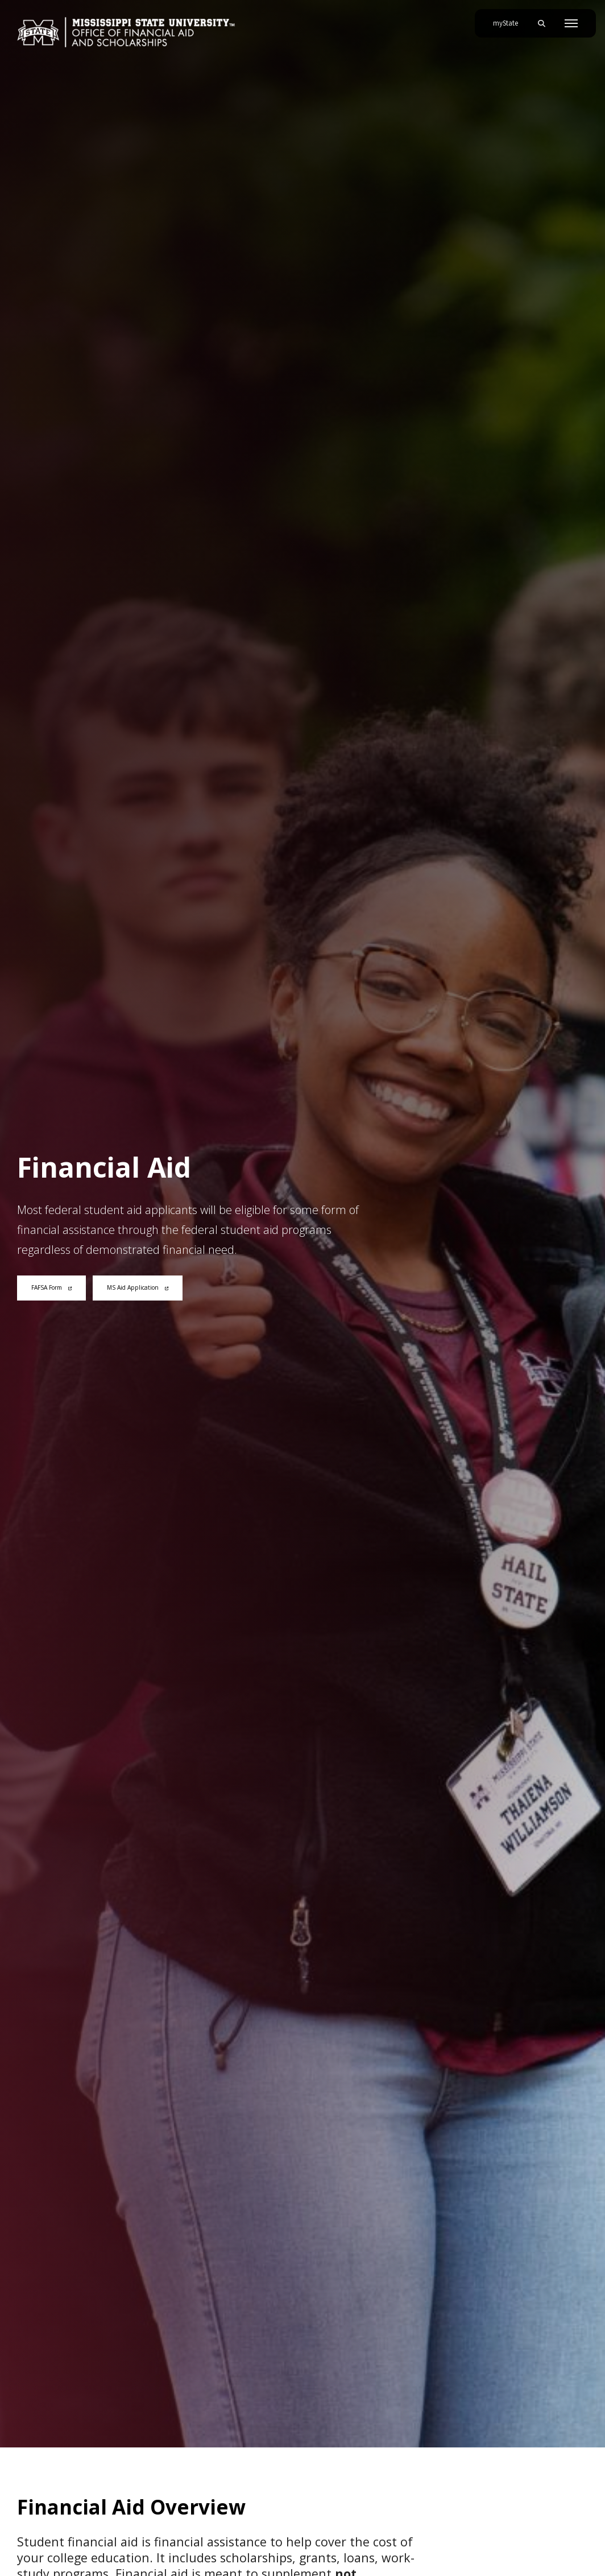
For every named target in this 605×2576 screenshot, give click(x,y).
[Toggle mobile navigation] (571, 23)
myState (510, 18)
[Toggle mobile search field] (541, 23)
